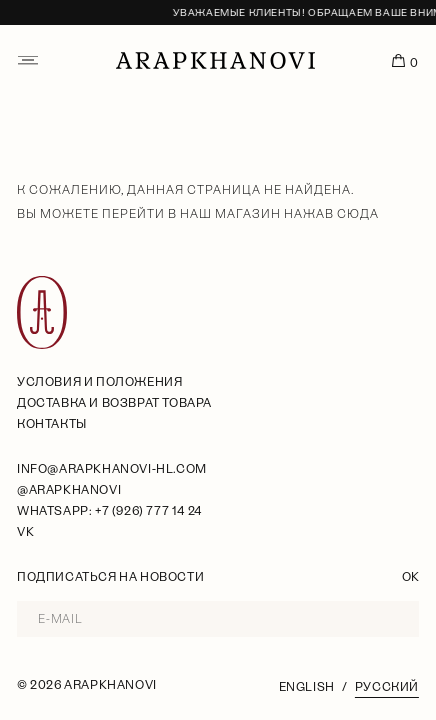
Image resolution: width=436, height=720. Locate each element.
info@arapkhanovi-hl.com (112, 469)
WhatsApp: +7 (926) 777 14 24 (109, 511)
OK (410, 577)
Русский (387, 687)
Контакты (52, 424)
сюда (358, 214)
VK (25, 532)
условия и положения (99, 382)
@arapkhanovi (69, 490)
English (307, 687)
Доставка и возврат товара (114, 403)
